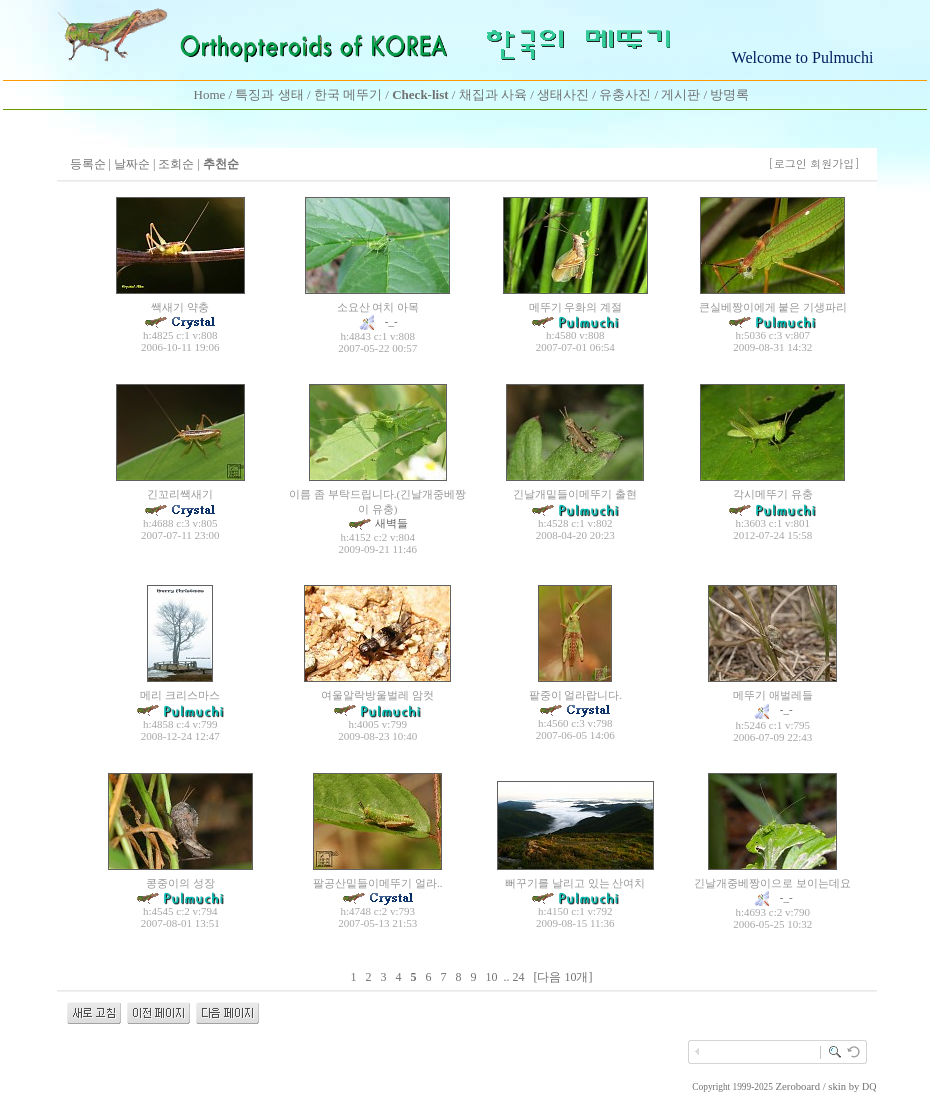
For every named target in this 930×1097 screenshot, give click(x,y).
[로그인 (787, 163)
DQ (869, 1086)
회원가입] (836, 163)
